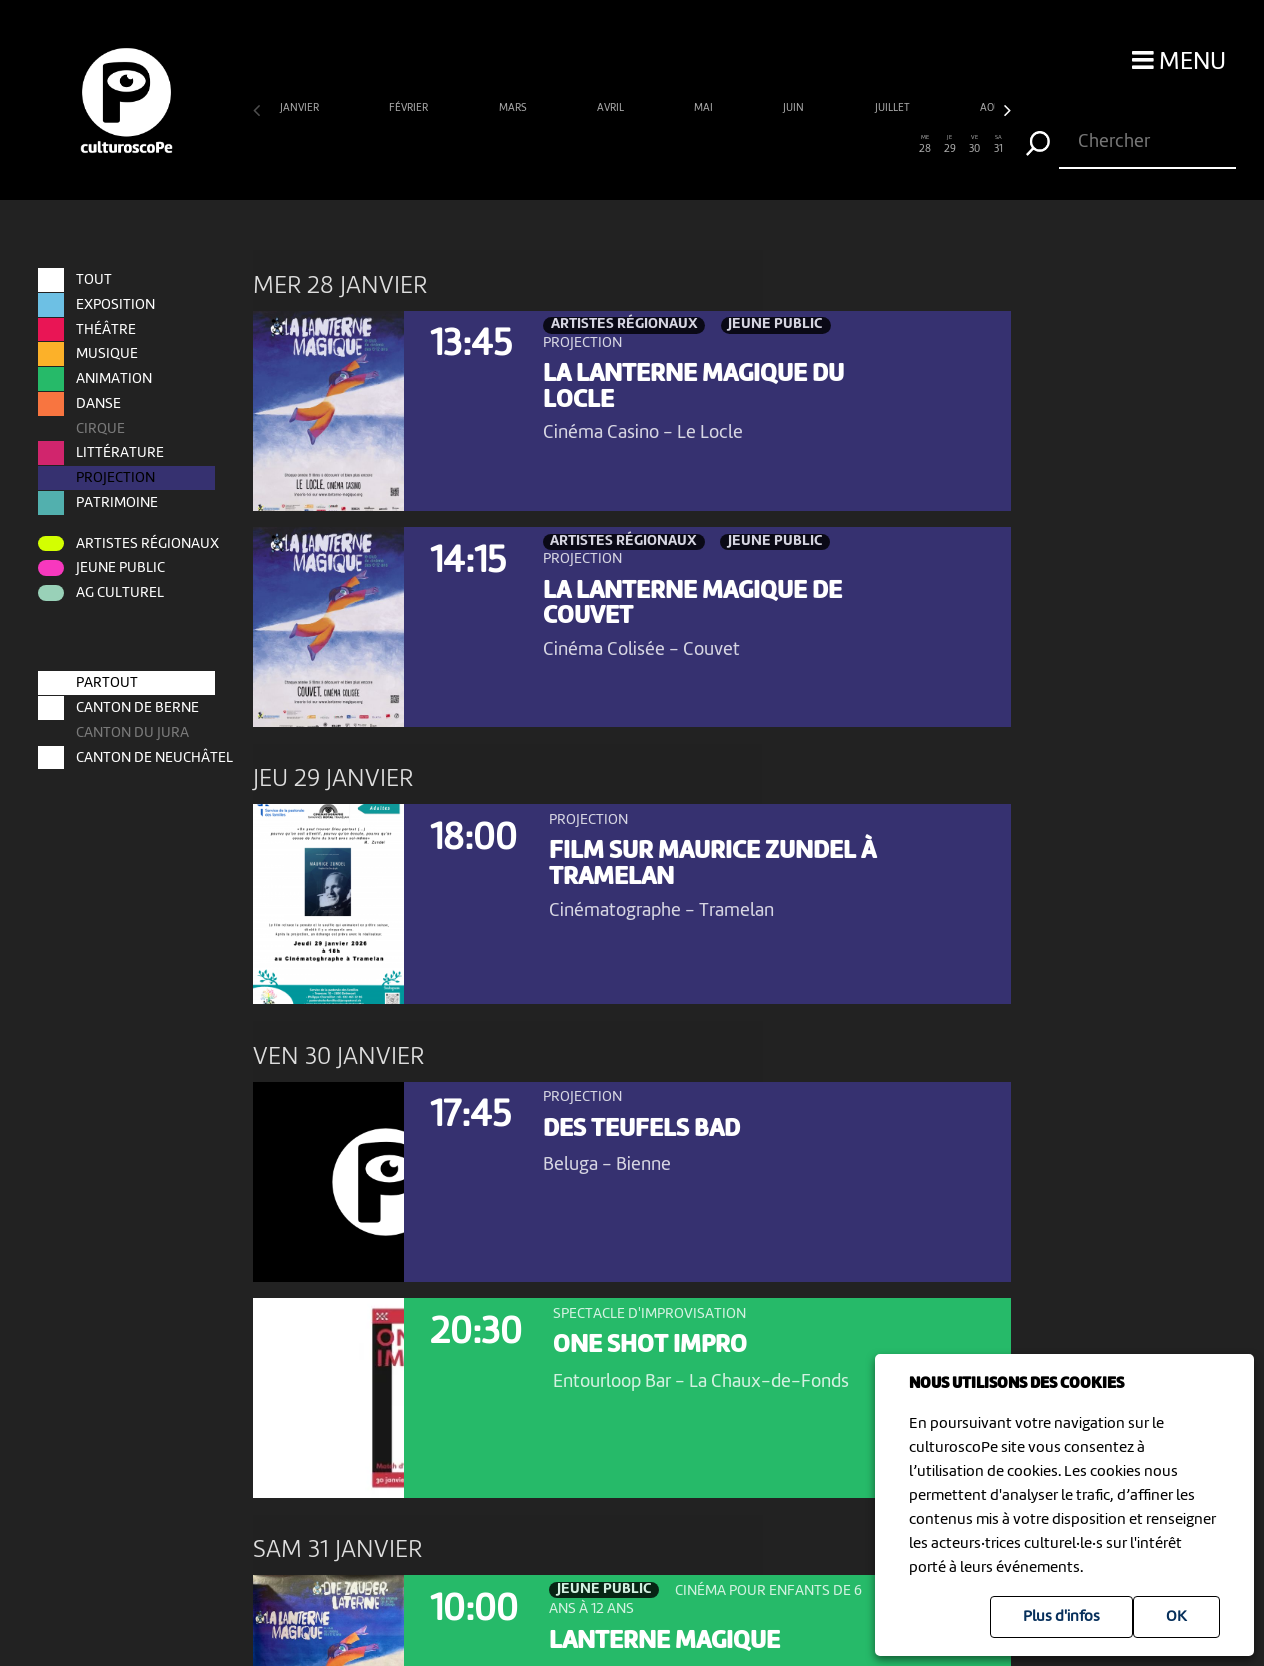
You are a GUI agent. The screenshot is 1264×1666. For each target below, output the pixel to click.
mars (514, 108)
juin (794, 108)
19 (705, 145)
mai (704, 108)
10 (485, 145)
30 (974, 145)
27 (900, 145)
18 (680, 145)
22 (778, 145)
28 (925, 145)
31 (998, 145)
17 (656, 145)
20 (729, 145)
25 (852, 145)
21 (754, 145)
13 (558, 145)
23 (803, 145)
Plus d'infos (1061, 1617)
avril (611, 108)
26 (876, 145)
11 (509, 145)
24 (827, 145)
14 (583, 145)
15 (607, 145)
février (409, 108)
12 (534, 145)
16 (631, 145)
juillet (893, 108)
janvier (300, 108)
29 (949, 145)
